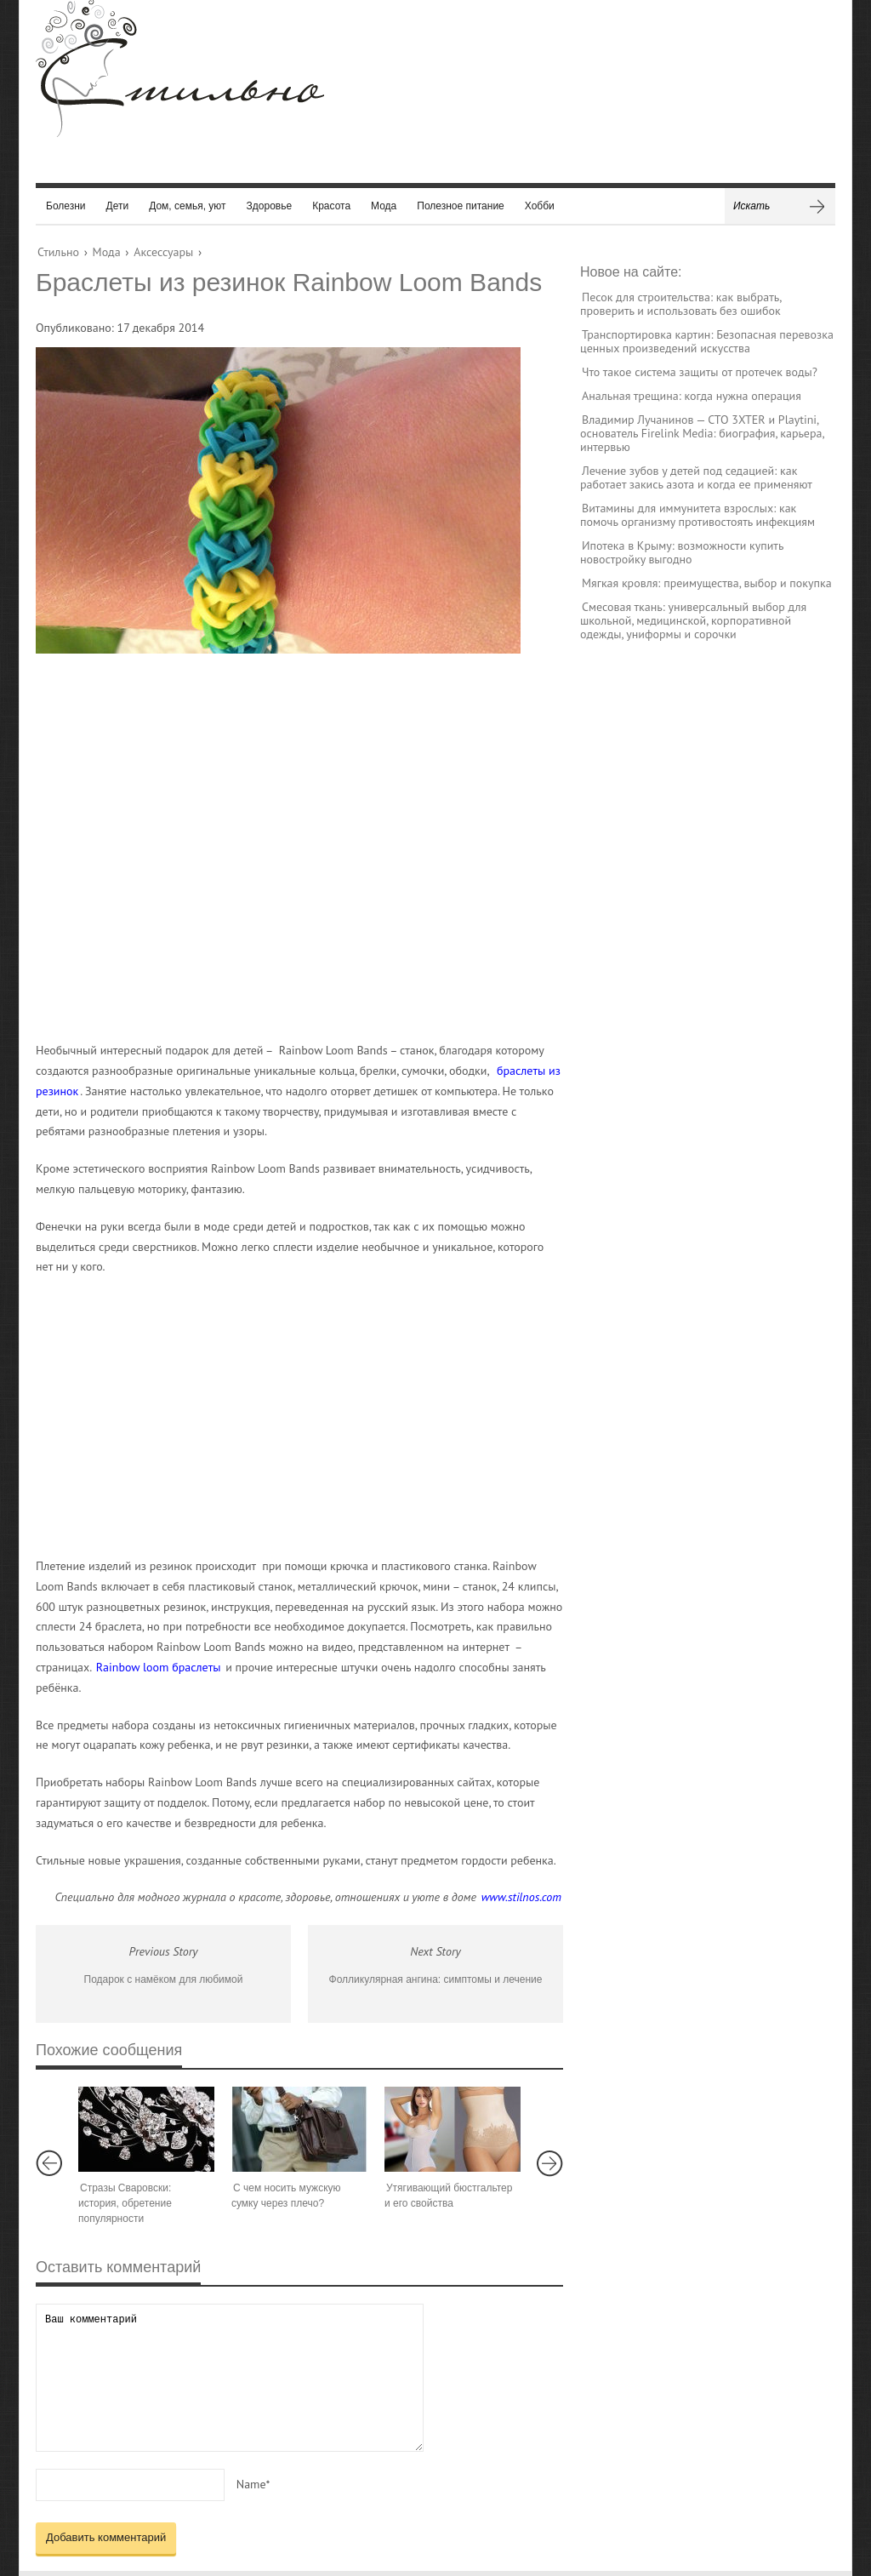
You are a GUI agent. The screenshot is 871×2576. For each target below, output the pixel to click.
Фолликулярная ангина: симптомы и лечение (436, 1979)
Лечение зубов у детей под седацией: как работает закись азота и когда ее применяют (696, 477)
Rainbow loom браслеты (158, 1667)
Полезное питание (460, 206)
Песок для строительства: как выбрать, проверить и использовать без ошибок (680, 303)
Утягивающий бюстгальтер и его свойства (448, 2195)
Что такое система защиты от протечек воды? (699, 372)
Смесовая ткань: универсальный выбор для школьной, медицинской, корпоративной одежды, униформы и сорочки (693, 620)
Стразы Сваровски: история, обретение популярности (125, 2203)
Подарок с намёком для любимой (163, 1979)
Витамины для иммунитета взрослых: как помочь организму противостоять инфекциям (697, 514)
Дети (117, 206)
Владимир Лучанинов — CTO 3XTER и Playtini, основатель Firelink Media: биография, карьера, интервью (702, 433)
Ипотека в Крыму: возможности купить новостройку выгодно (681, 552)
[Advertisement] (282, 847)
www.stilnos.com (521, 1897)
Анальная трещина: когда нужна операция (691, 395)
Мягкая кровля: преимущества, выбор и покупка (707, 583)
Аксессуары (163, 252)
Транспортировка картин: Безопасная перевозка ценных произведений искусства (707, 341)
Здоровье (270, 206)
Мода (383, 206)
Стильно (58, 252)
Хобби (540, 206)
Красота (331, 206)
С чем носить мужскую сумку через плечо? (286, 2195)
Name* (253, 2484)
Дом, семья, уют (187, 206)
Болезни (66, 206)
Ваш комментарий (230, 2377)
